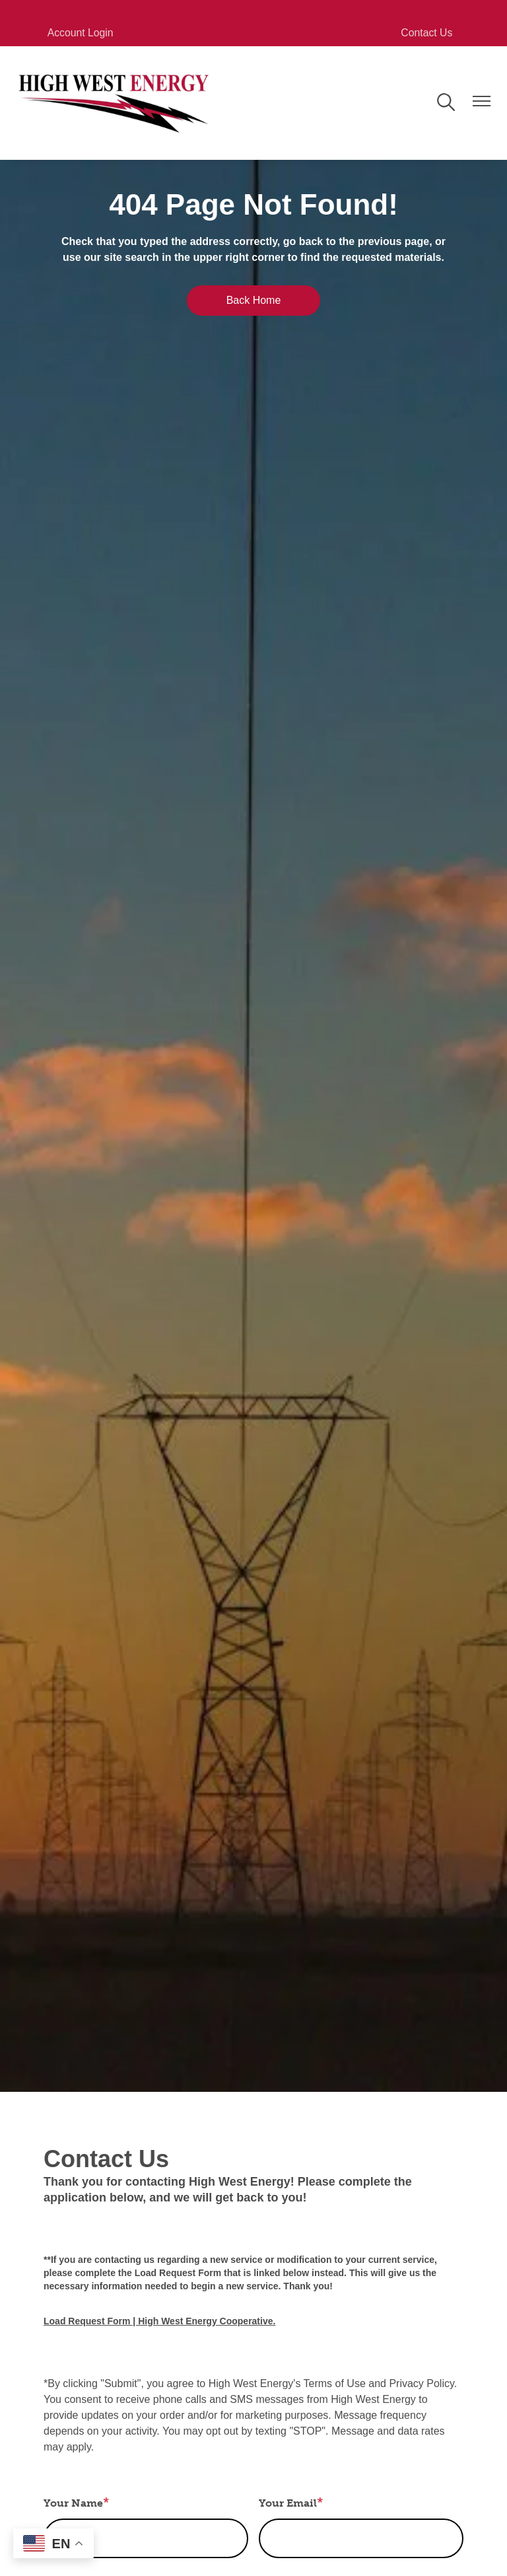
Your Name (73, 2503)
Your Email (288, 2503)
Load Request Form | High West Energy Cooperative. (159, 2321)
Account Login (75, 32)
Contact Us (431, 32)
